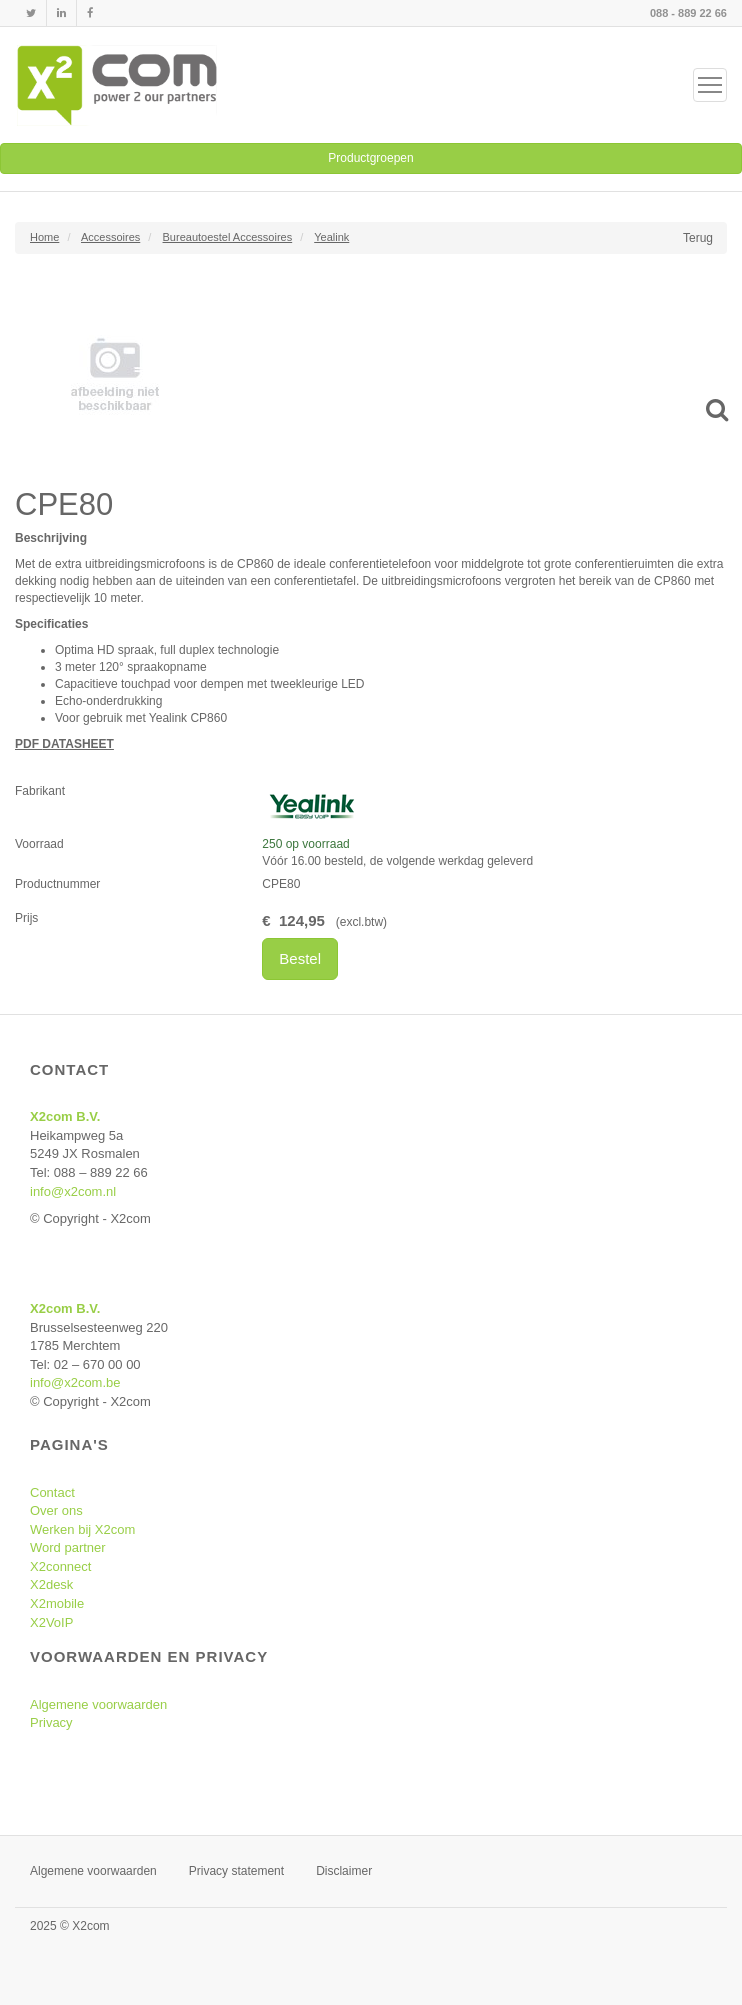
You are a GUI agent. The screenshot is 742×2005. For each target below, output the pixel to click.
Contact (52, 1492)
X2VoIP (51, 1622)
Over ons (56, 1510)
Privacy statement (236, 1871)
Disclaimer (344, 1871)
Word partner (68, 1547)
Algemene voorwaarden (98, 1704)
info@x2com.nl (73, 1191)
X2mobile (57, 1603)
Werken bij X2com (82, 1529)
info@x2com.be (75, 1382)
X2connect (60, 1566)
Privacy (51, 1722)
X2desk (51, 1584)
